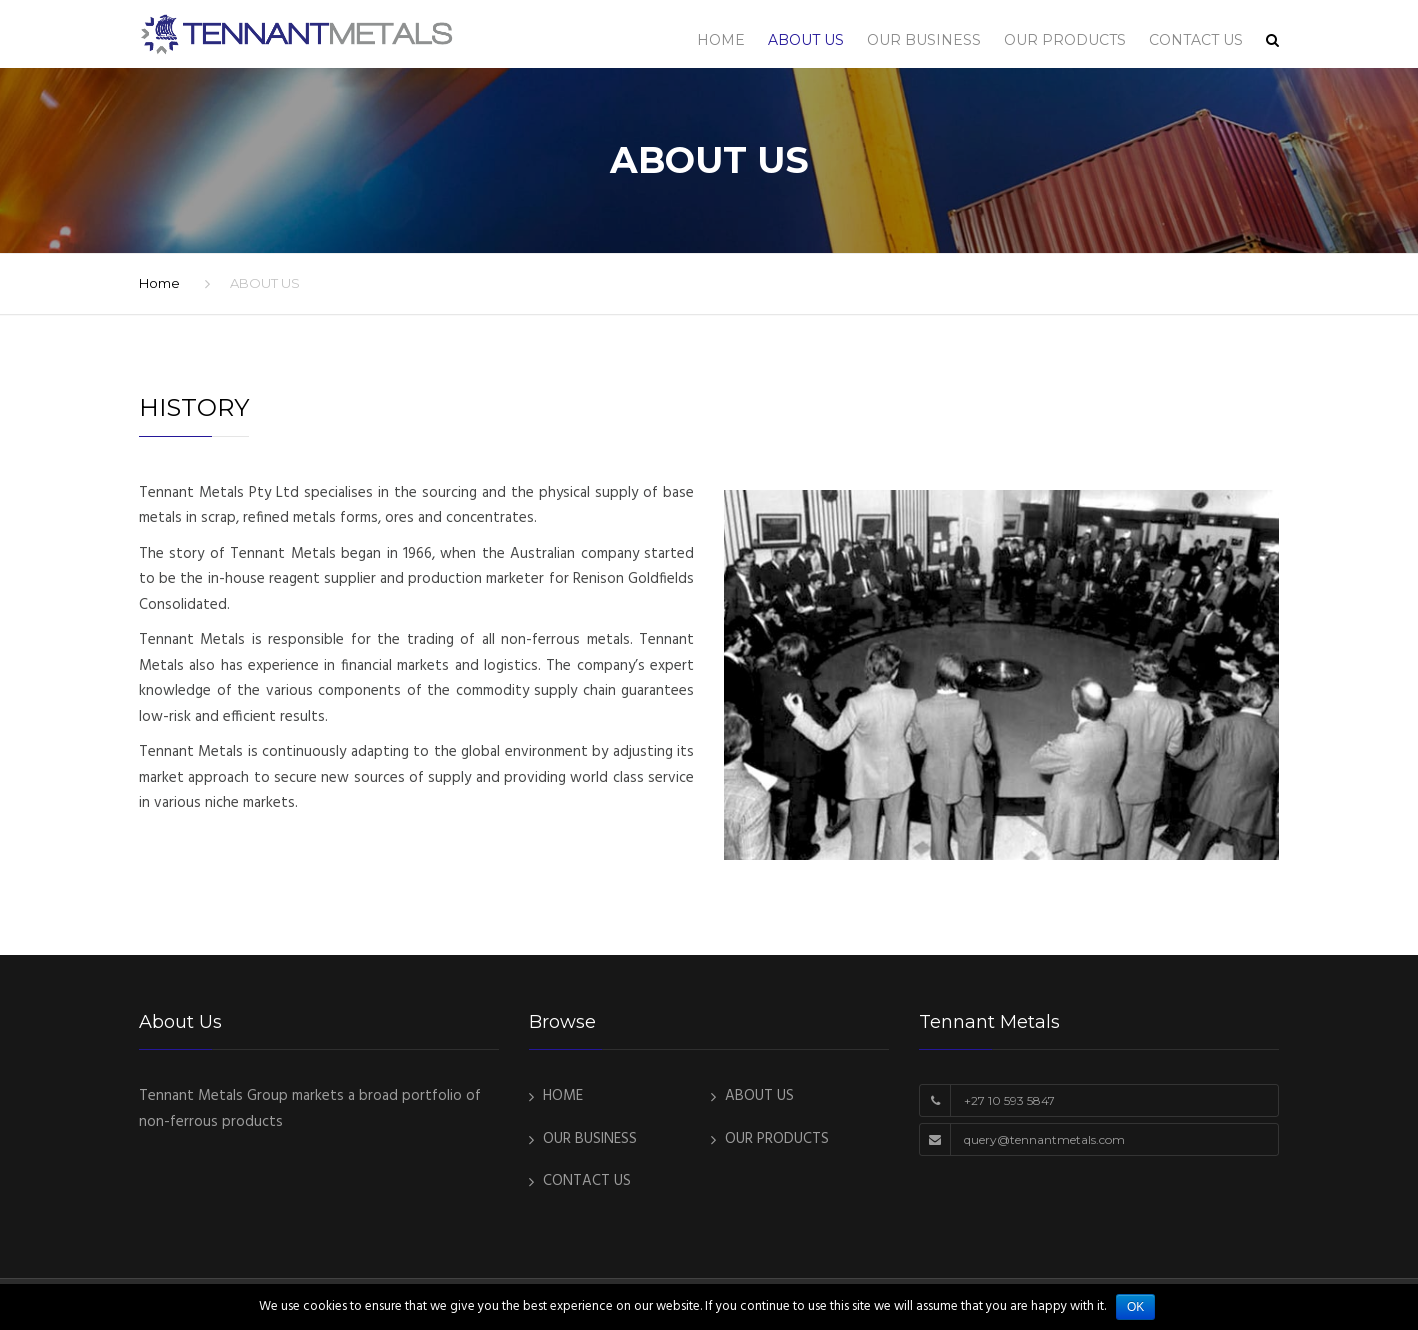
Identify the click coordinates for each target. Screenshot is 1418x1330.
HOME (721, 40)
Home (159, 283)
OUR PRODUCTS (1065, 40)
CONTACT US (1196, 40)
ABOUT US (806, 40)
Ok (1135, 1307)
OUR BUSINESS (924, 40)
